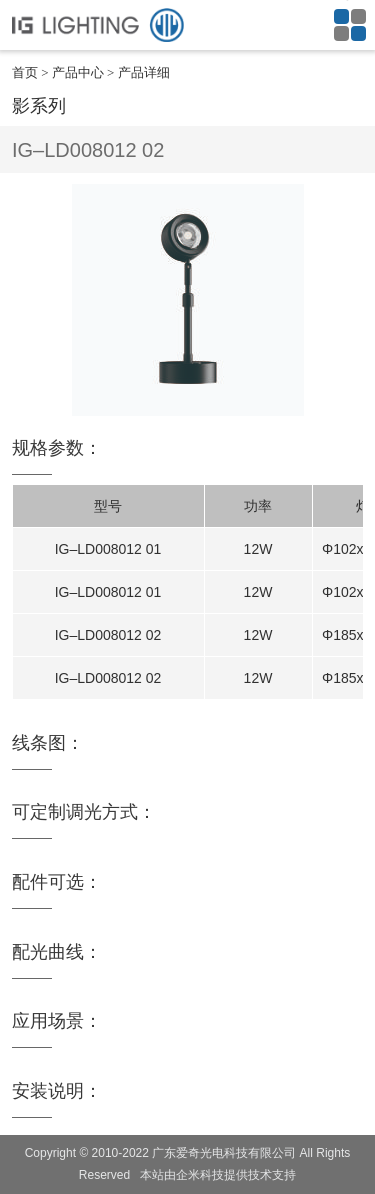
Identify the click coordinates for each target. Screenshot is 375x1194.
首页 (25, 72)
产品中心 (78, 72)
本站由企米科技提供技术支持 (218, 1175)
